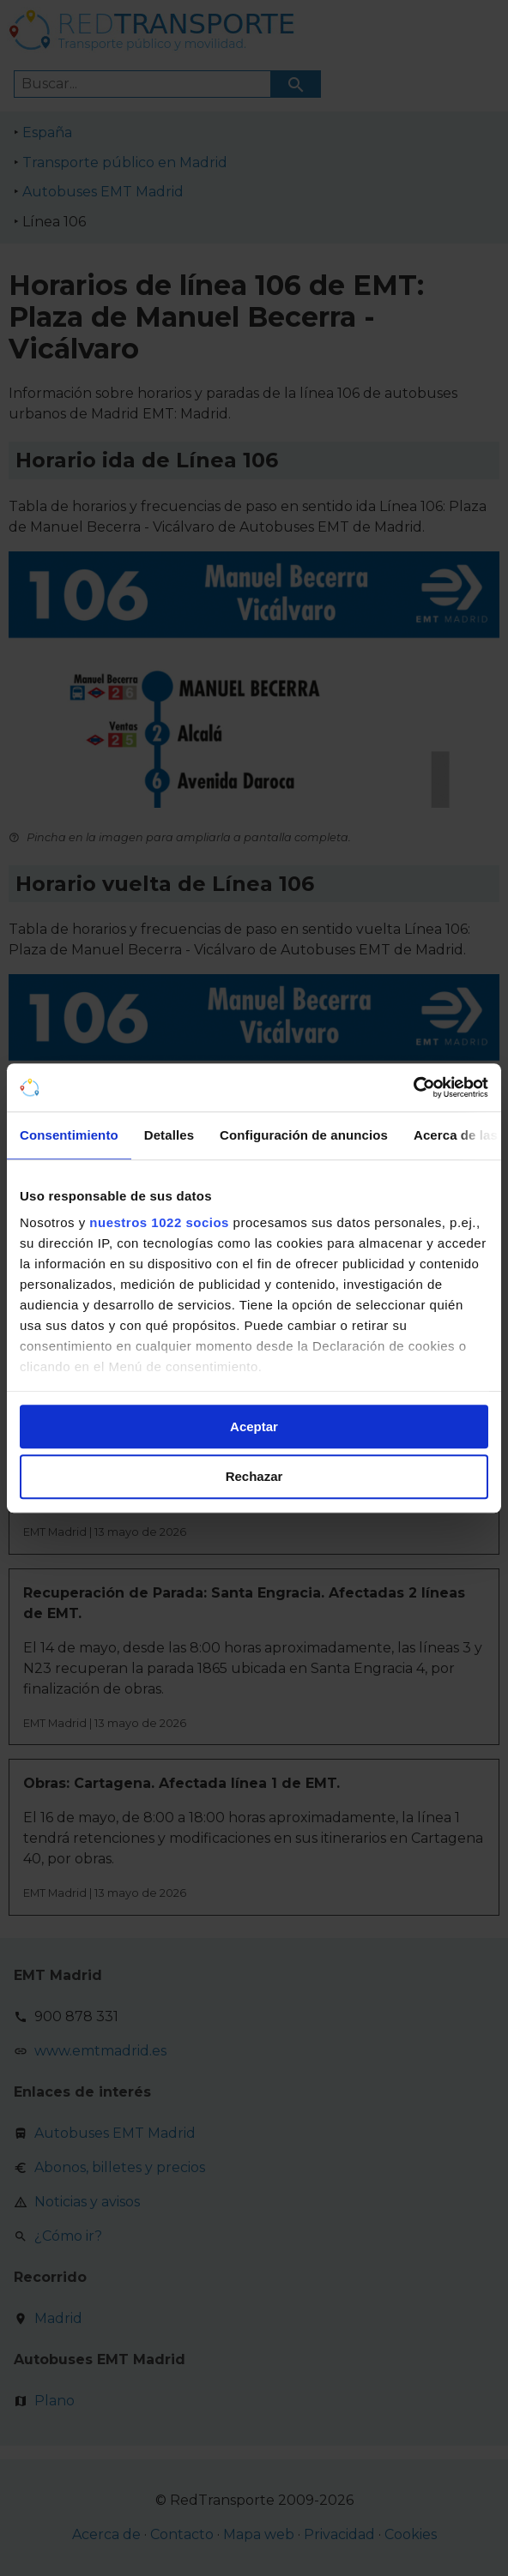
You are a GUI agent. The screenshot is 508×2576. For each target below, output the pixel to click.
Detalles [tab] (169, 1135)
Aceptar (254, 1426)
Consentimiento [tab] (69, 1135)
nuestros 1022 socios (159, 1222)
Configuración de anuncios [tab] (304, 1135)
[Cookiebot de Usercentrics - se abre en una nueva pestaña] (413, 1087)
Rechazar (254, 1477)
